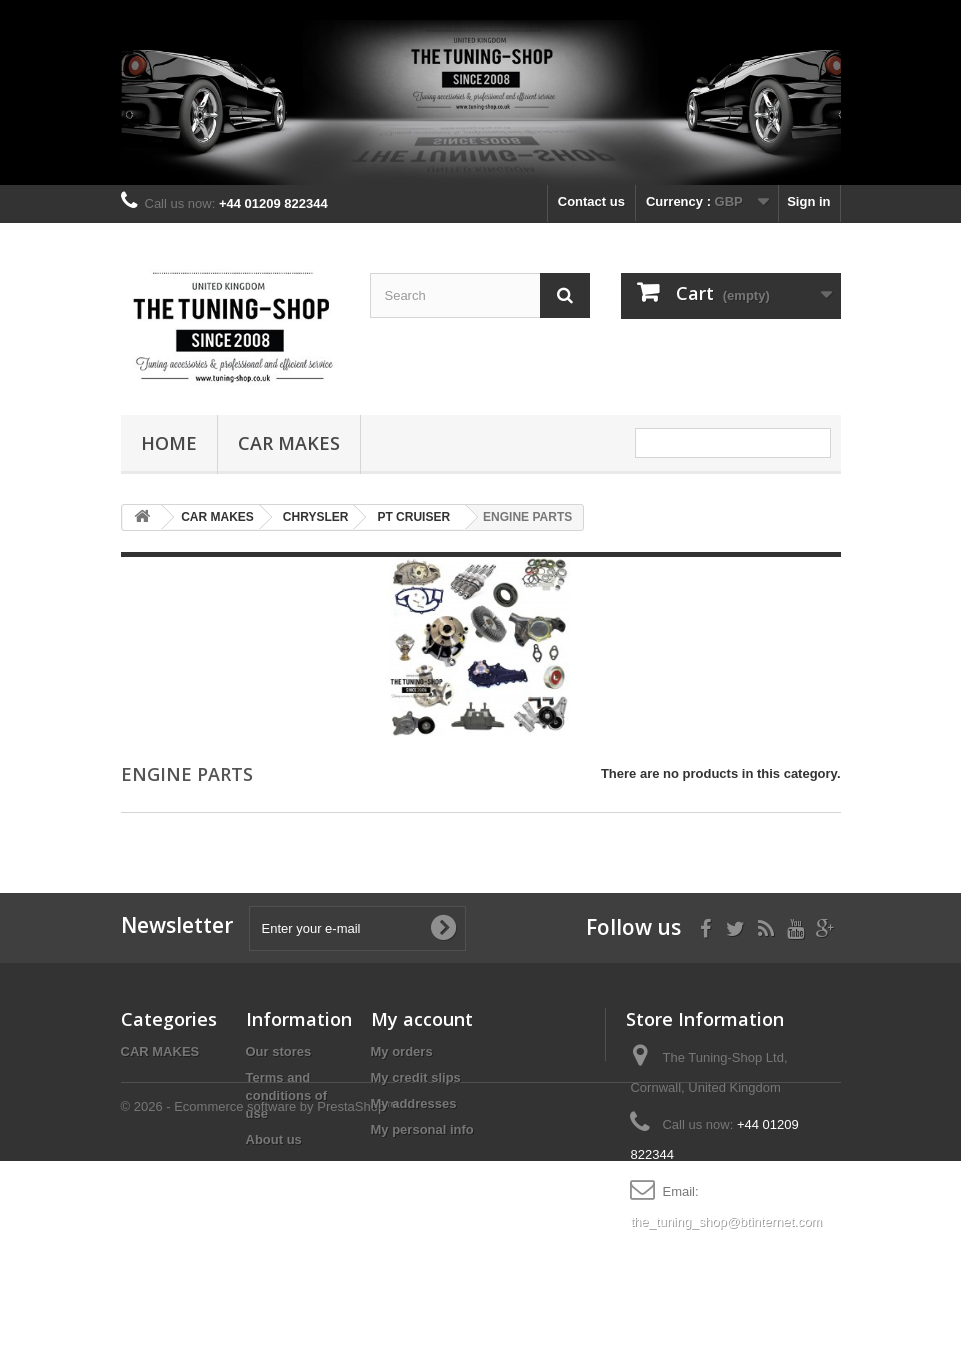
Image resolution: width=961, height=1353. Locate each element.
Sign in (808, 201)
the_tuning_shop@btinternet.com (726, 1221)
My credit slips (416, 1077)
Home (169, 443)
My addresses (414, 1103)
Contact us (591, 201)
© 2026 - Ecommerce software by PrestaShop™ (260, 1298)
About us (274, 1139)
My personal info (422, 1129)
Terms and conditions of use (287, 1095)
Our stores (279, 1051)
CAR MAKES (289, 443)
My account (422, 1019)
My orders (402, 1051)
